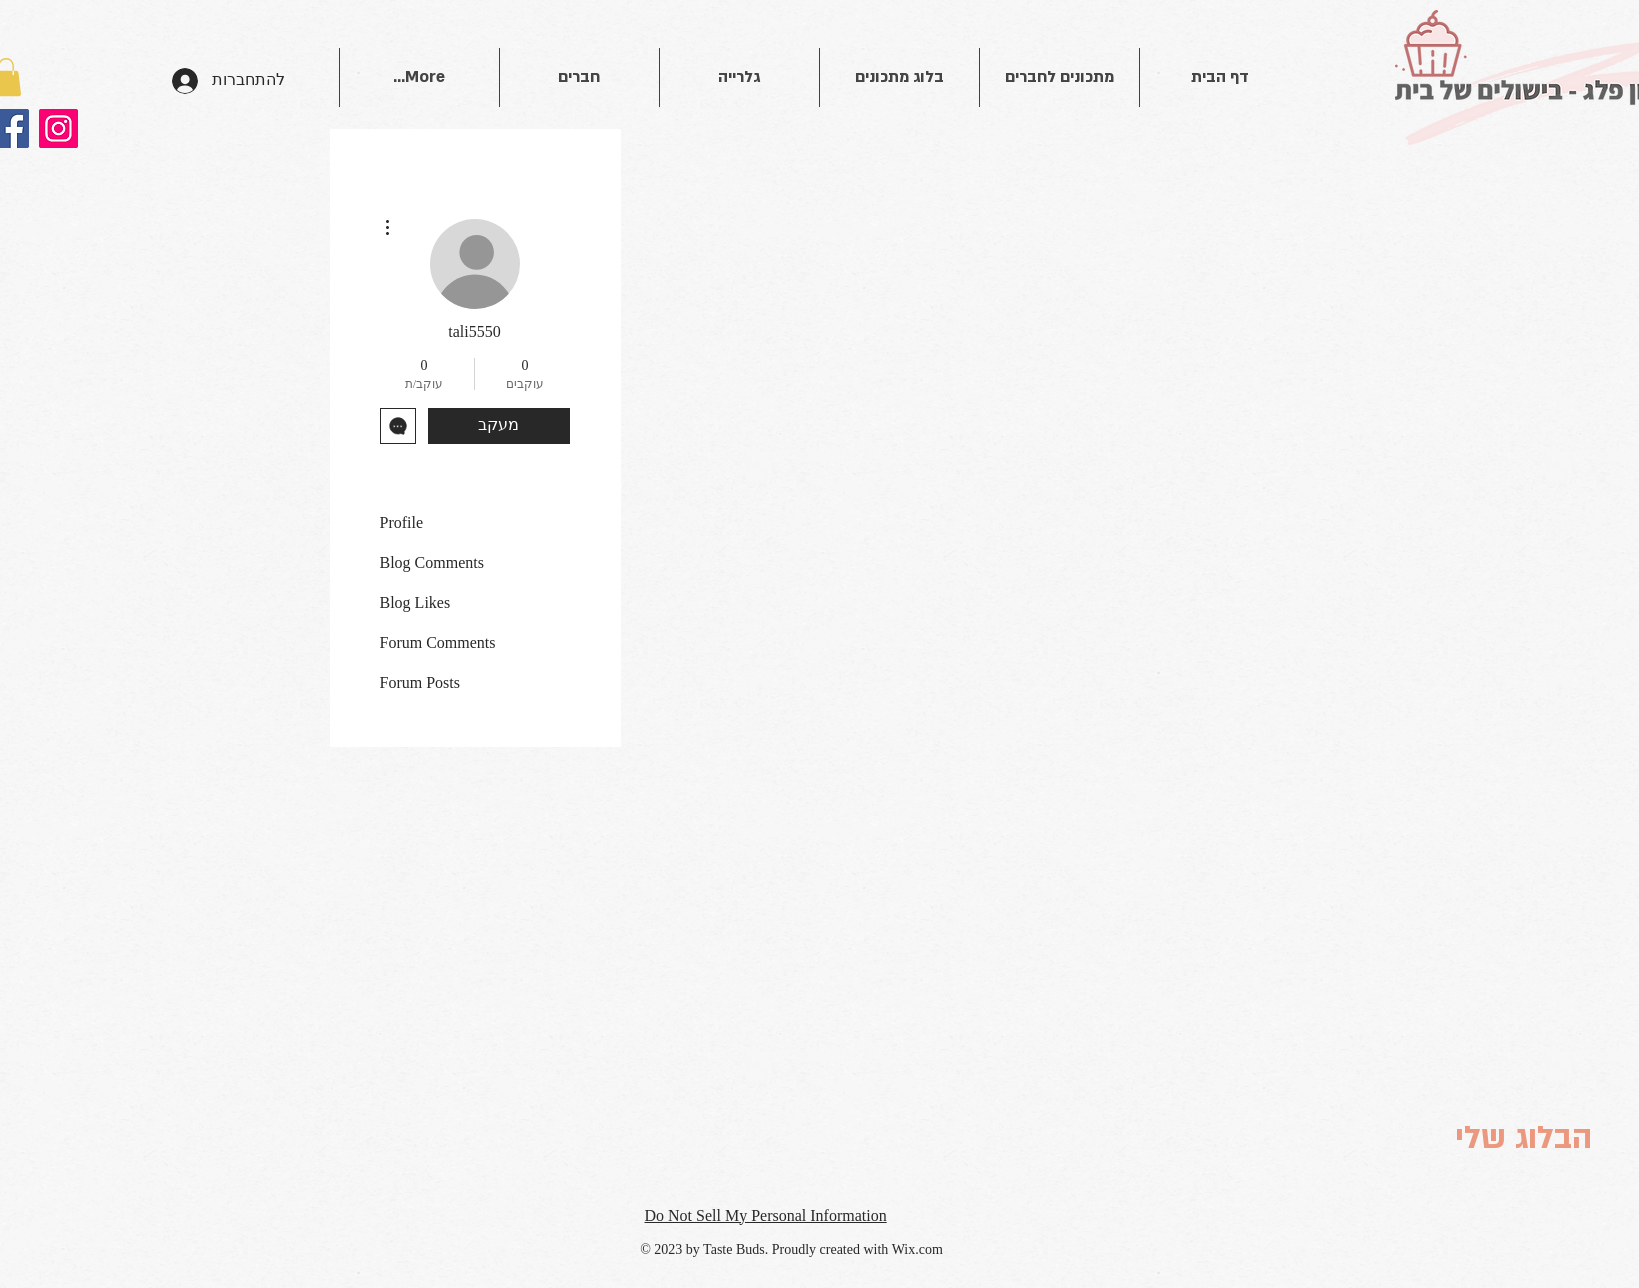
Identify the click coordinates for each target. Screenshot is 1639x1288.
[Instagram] (58, 128)
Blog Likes (415, 602)
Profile (402, 522)
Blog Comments (432, 562)
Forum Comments (438, 642)
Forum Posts (420, 682)
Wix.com (917, 1249)
